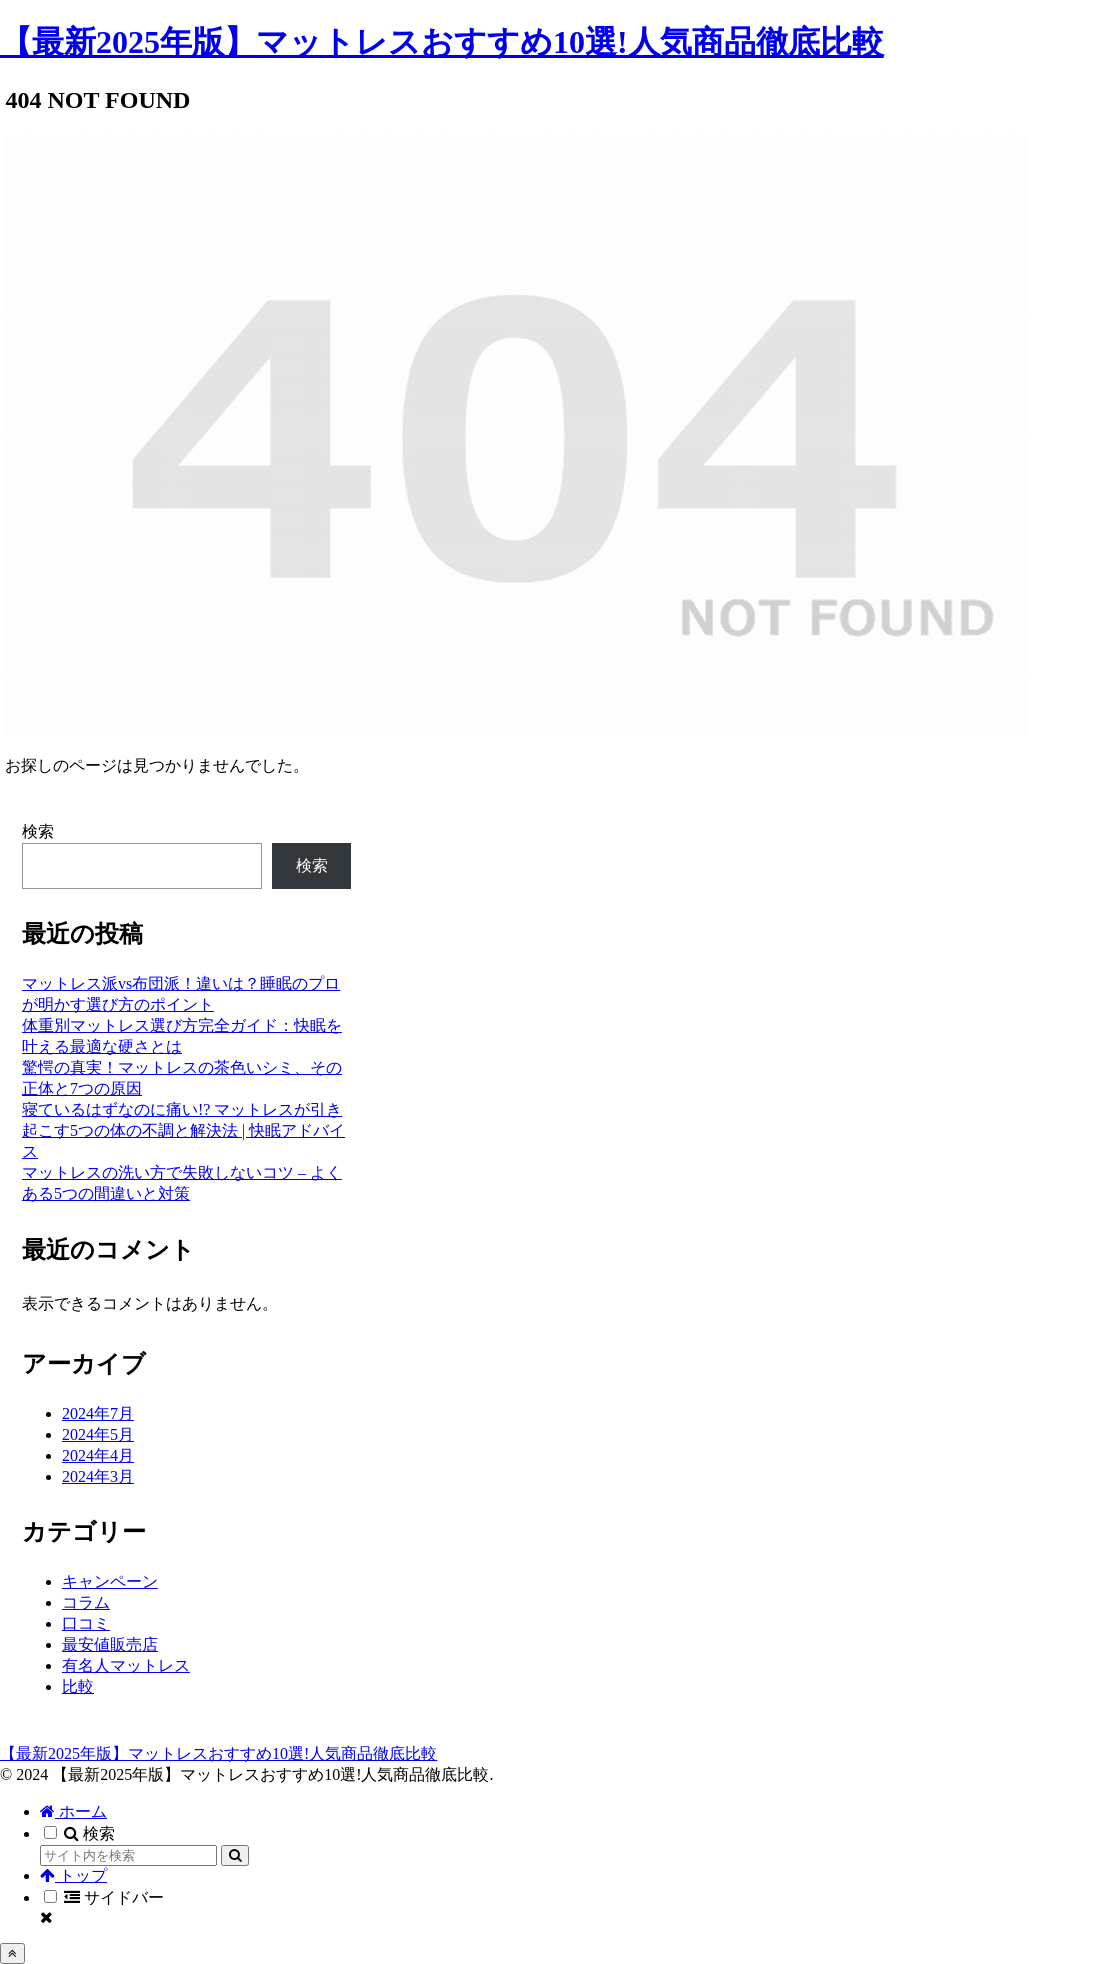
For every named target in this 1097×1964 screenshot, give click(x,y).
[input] (128, 1855)
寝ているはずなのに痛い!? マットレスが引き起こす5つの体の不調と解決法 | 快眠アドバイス (183, 1130)
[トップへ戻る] (12, 1953)
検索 (38, 831)
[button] (235, 1855)
